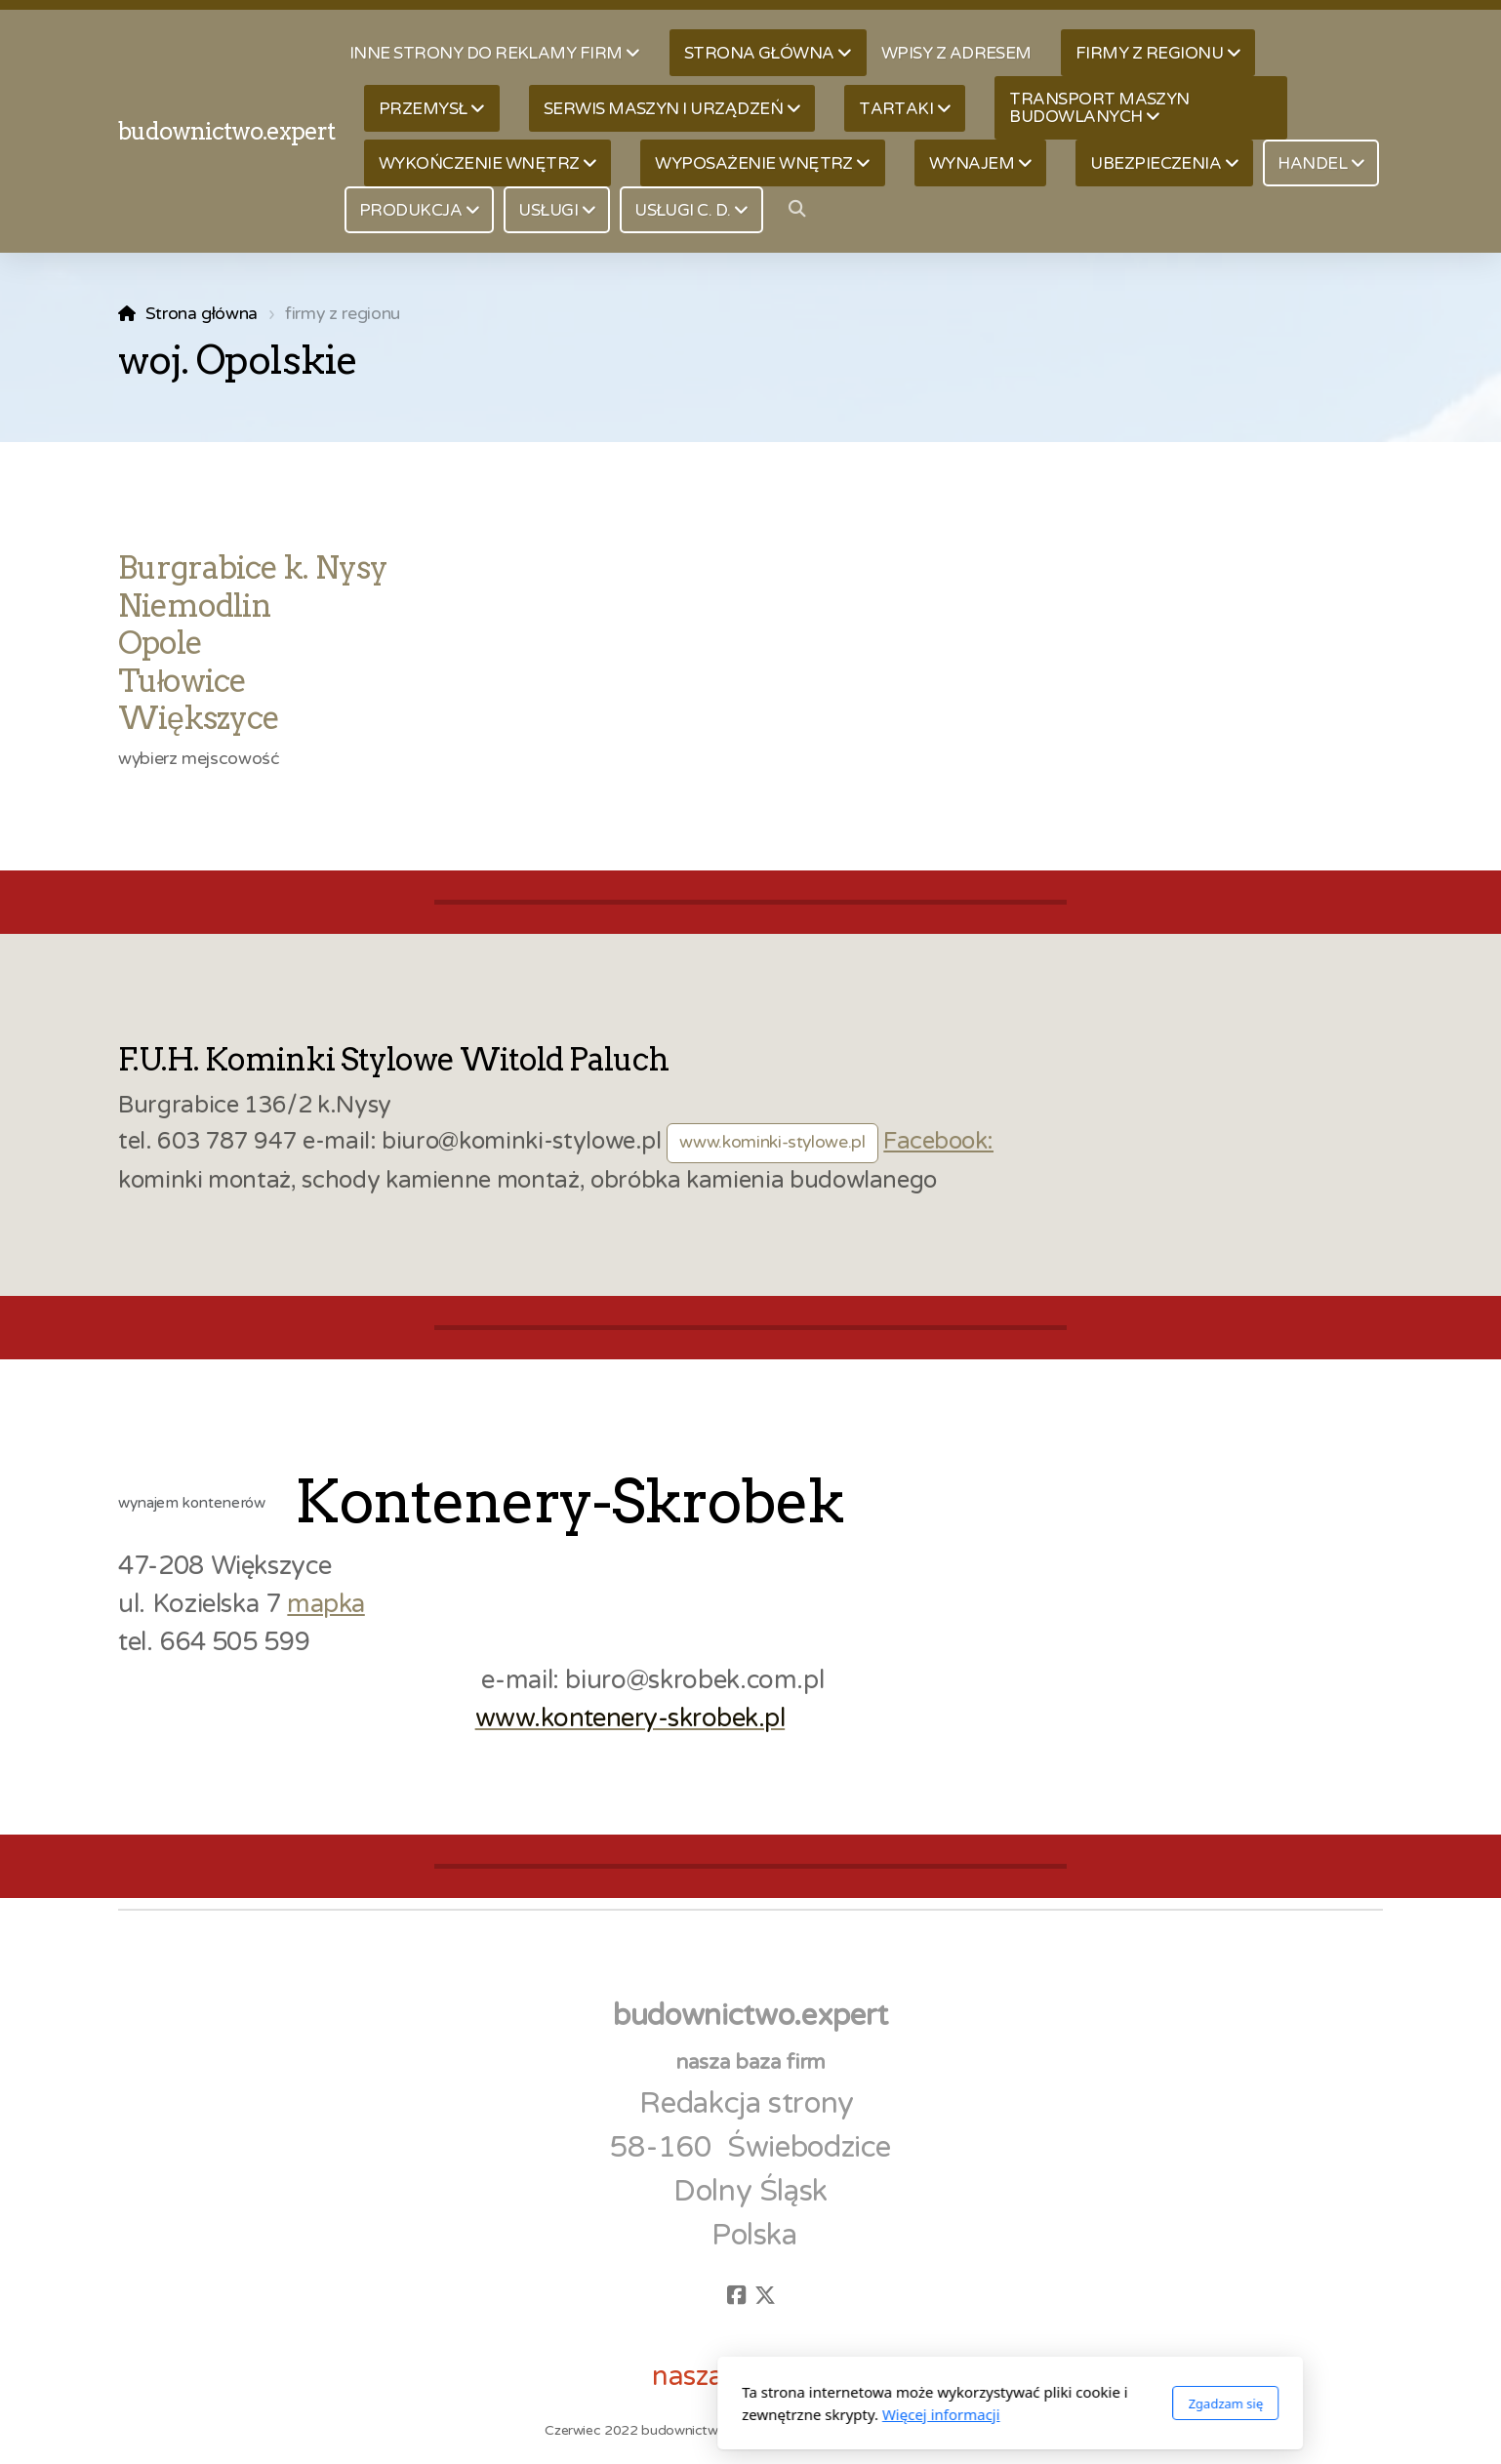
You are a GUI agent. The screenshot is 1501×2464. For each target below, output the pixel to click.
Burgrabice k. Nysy (252, 567)
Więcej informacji (682, 2414)
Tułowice (182, 681)
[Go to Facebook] (735, 2295)
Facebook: (938, 1141)
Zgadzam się (965, 2403)
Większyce (198, 718)
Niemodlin (194, 605)
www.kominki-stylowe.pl (772, 1142)
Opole (160, 643)
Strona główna (201, 313)
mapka (325, 1604)
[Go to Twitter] (765, 2295)
